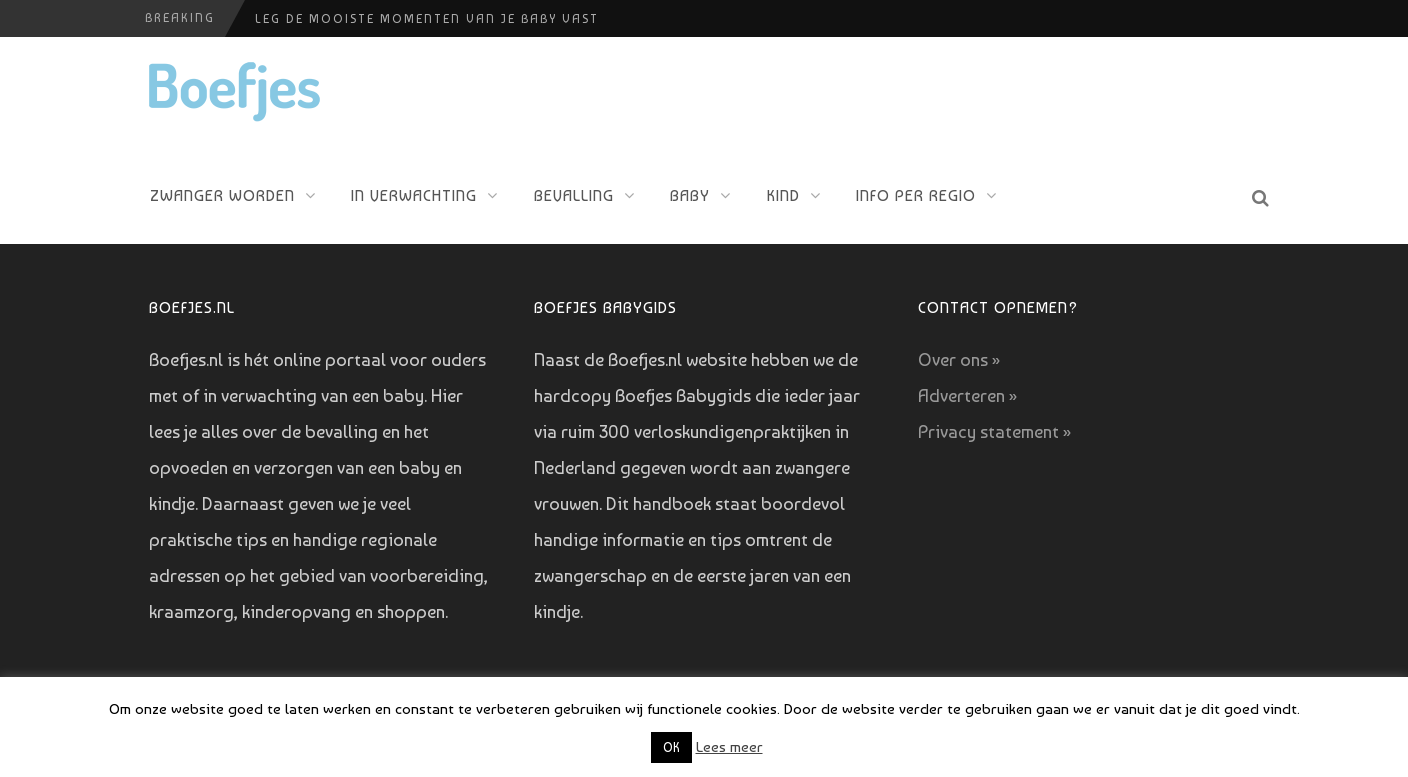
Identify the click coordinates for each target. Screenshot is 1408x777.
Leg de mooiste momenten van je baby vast (427, 19)
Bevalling (574, 195)
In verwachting (414, 195)
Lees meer (729, 747)
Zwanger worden (222, 195)
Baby (690, 195)
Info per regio (916, 195)
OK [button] (671, 747)
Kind (783, 195)
